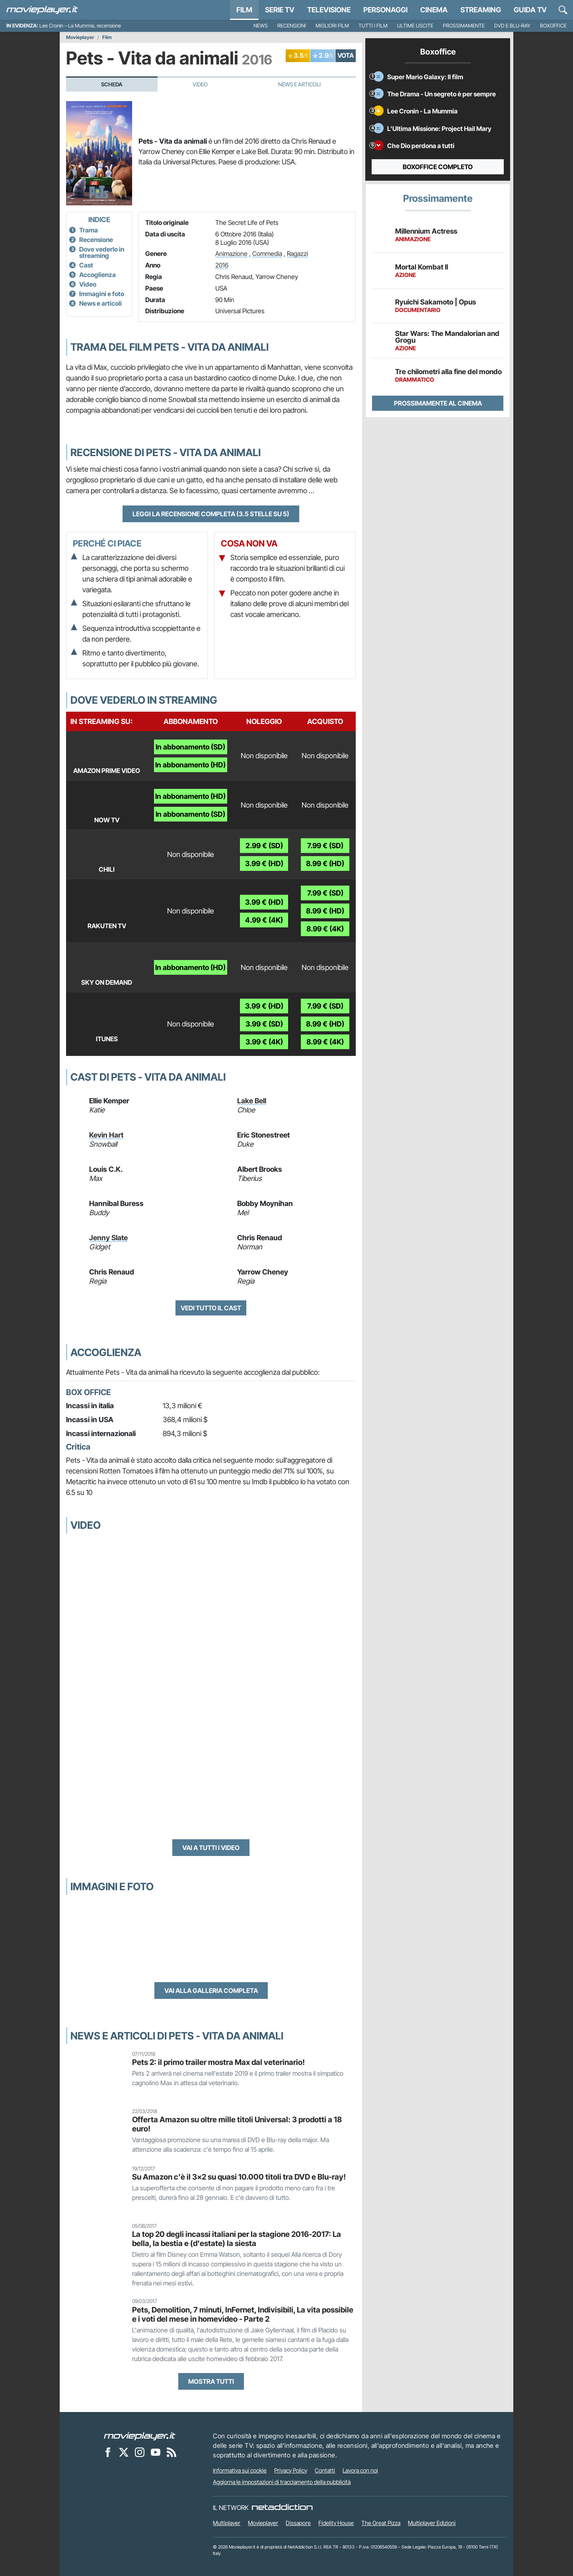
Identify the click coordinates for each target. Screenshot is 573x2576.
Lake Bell (251, 1101)
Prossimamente (464, 26)
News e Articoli (299, 84)
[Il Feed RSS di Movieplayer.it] (171, 2452)
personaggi (385, 10)
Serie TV (279, 10)
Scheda (112, 84)
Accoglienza (97, 275)
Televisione (329, 10)
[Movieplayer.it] (42, 10)
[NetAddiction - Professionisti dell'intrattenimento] (282, 2507)
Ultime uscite (415, 26)
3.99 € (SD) (264, 1024)
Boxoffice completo (438, 167)
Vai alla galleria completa (211, 1990)
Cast (86, 265)
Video (200, 84)
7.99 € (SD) (325, 845)
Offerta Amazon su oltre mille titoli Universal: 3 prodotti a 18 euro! (237, 2124)
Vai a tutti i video (211, 1848)
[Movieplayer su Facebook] (108, 2452)
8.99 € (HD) (325, 863)
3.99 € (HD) (264, 863)
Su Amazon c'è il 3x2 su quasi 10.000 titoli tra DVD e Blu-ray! (239, 2177)
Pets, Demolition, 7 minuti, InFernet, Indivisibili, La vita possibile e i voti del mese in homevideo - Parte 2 (242, 2314)
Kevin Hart (106, 1135)
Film (244, 10)
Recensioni (291, 26)
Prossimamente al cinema (438, 403)
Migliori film (332, 26)
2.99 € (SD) (264, 845)
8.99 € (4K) (325, 929)
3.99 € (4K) (264, 1042)
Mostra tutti (211, 2381)
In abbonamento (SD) (190, 747)
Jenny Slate (108, 1237)
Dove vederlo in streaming (101, 252)
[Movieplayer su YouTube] (156, 2452)
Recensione (96, 240)
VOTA (345, 55)
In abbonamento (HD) (190, 765)
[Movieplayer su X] (124, 2452)
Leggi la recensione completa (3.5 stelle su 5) (211, 514)
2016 (221, 265)
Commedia (267, 254)
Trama (88, 230)
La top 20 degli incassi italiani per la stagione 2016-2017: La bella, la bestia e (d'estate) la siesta (236, 2238)
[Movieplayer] (139, 2436)
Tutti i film (373, 26)
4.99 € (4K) (264, 920)
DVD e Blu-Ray (512, 26)
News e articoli (100, 303)
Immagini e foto (101, 294)
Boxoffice (553, 26)
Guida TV (530, 10)
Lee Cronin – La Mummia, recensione (80, 26)
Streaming (480, 10)
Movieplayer (80, 37)
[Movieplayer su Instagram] (140, 2452)
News (260, 26)
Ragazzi (297, 254)
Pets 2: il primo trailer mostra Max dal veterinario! (218, 2062)
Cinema (434, 10)
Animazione (231, 254)
